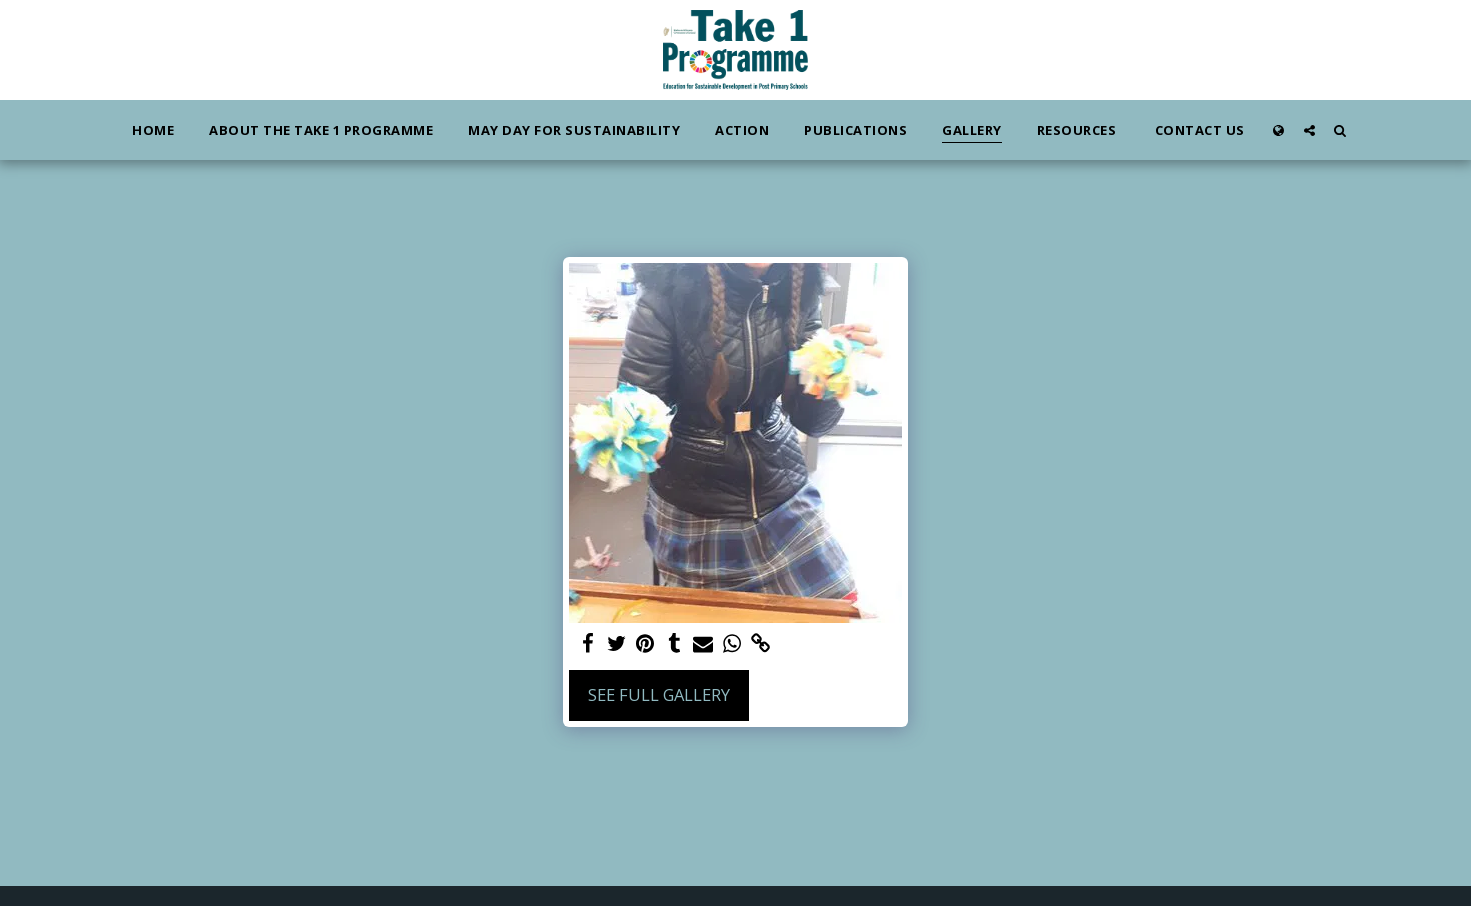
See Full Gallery (659, 694)
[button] (1309, 130)
